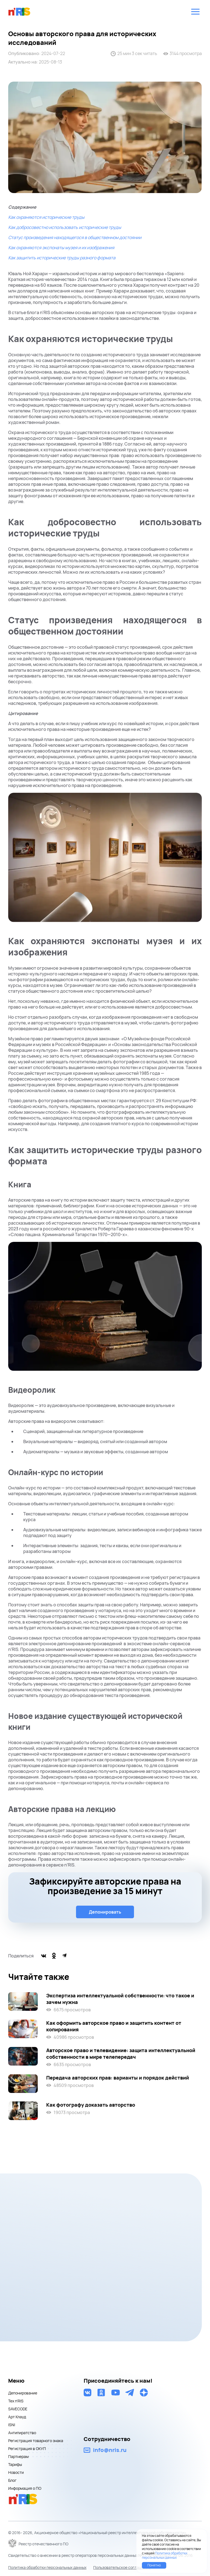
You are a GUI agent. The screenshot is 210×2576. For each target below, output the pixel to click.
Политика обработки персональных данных (47, 2567)
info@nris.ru (110, 2450)
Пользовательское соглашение (122, 2567)
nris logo (19, 11)
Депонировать (105, 1912)
